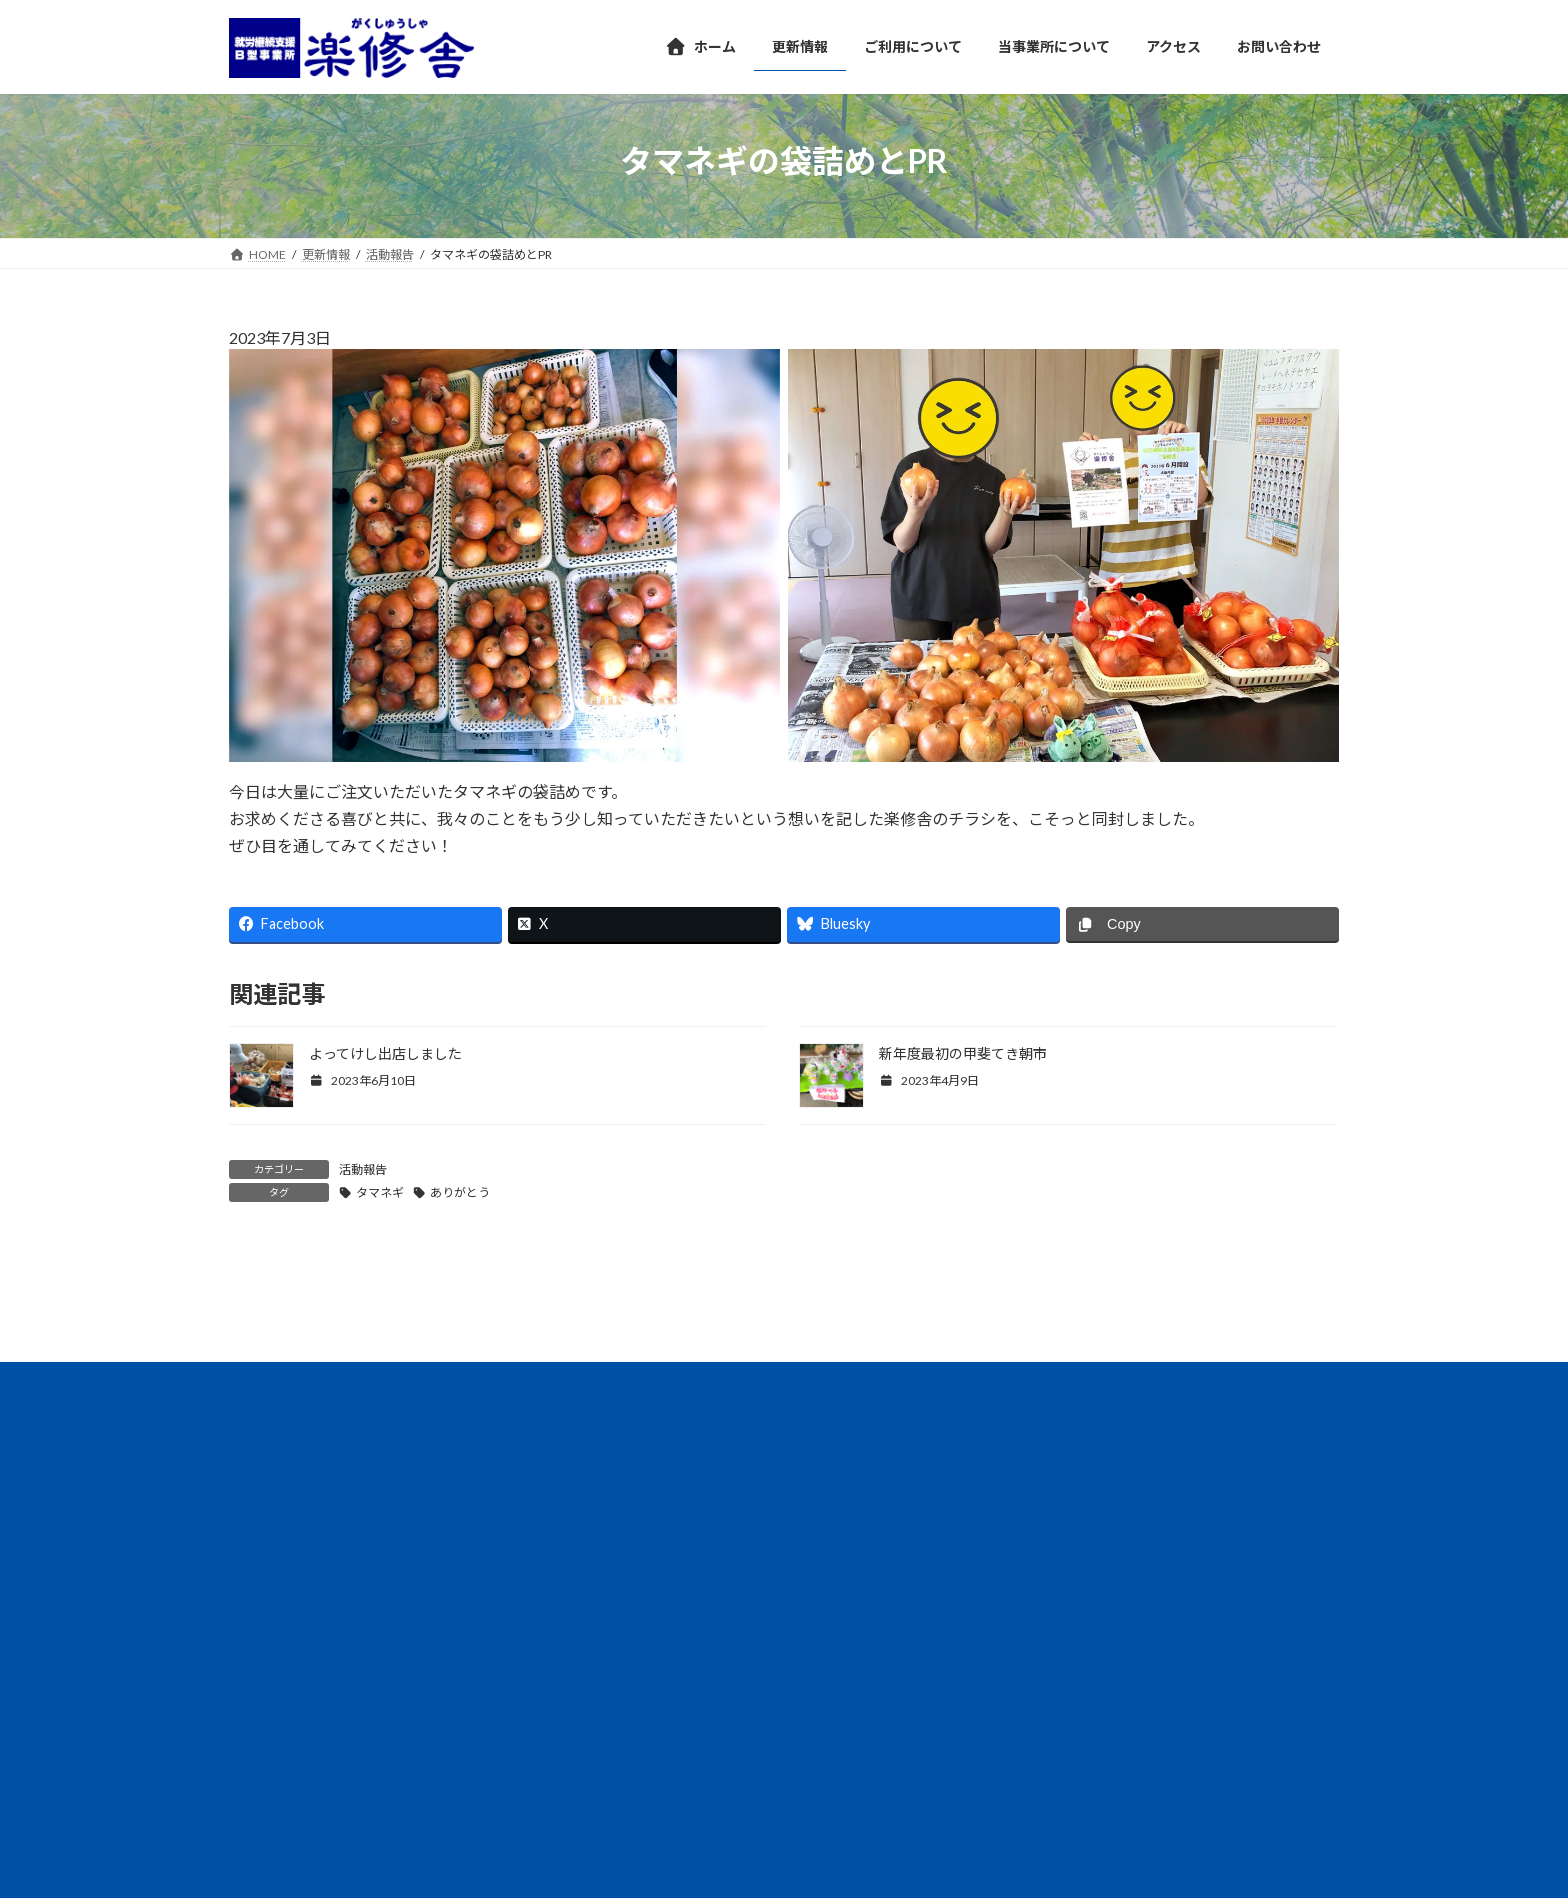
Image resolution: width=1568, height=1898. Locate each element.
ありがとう (460, 1192)
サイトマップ (703, 1606)
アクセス (271, 1606)
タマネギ (380, 1192)
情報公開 (358, 1606)
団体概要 (445, 1606)
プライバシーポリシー (568, 1606)
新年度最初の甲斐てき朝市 (963, 1053)
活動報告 (363, 1169)
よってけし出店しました (385, 1053)
